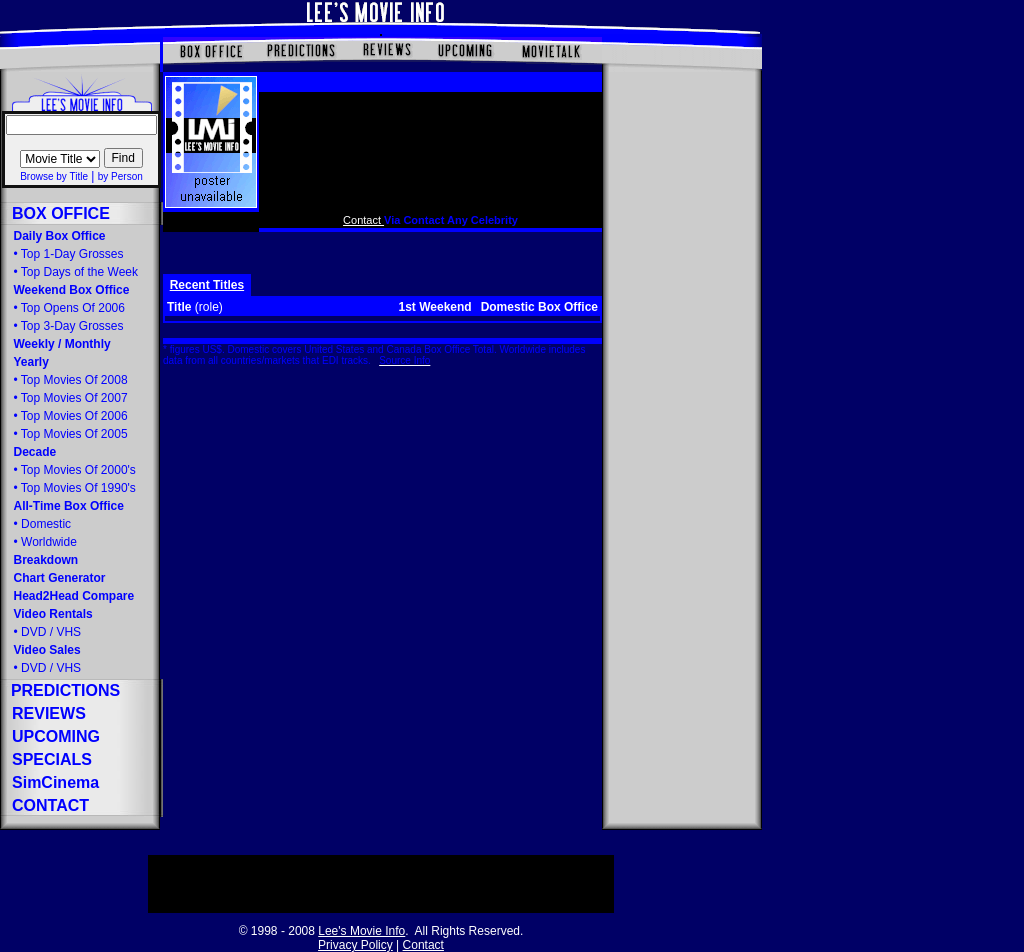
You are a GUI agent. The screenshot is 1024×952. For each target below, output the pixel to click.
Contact (363, 220)
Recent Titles (207, 285)
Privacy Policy (355, 945)
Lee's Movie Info (361, 931)
